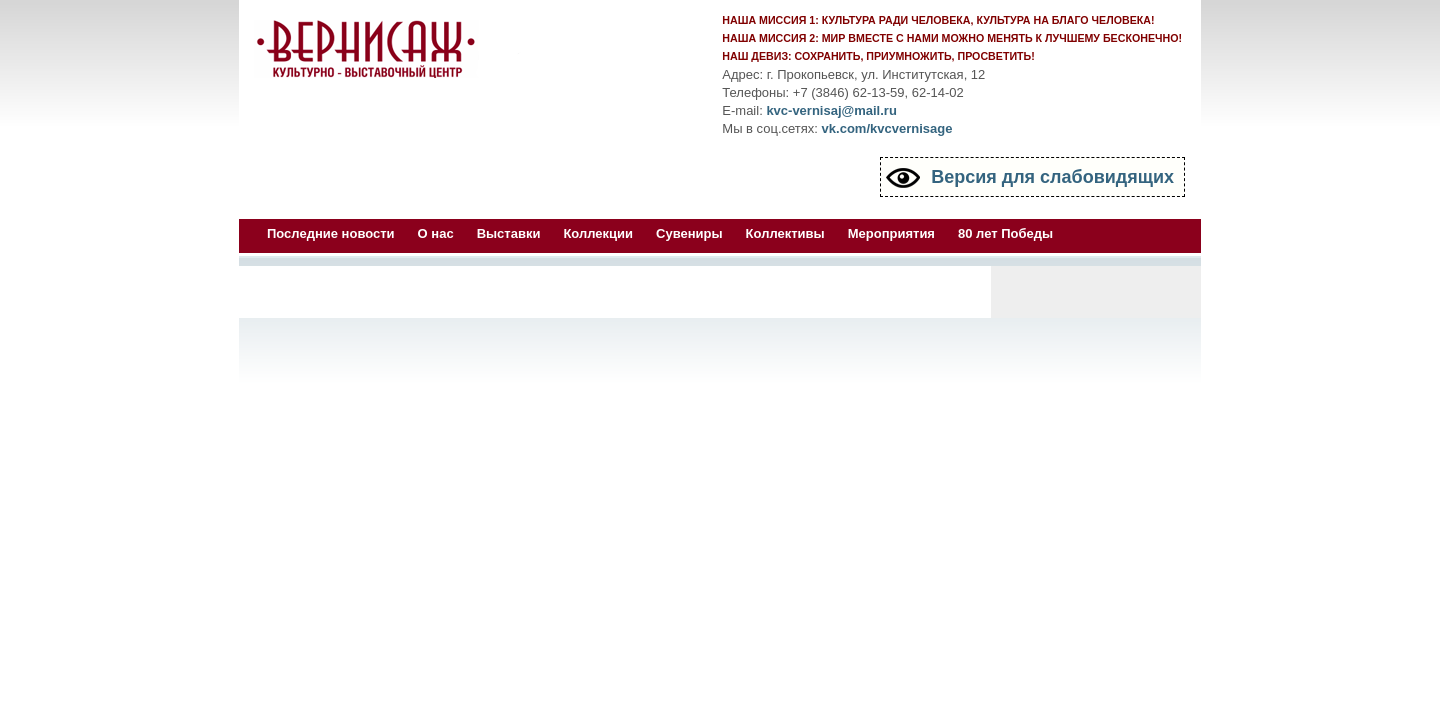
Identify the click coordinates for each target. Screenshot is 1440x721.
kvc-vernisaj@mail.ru (831, 110)
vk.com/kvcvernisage (887, 128)
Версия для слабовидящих (1052, 177)
